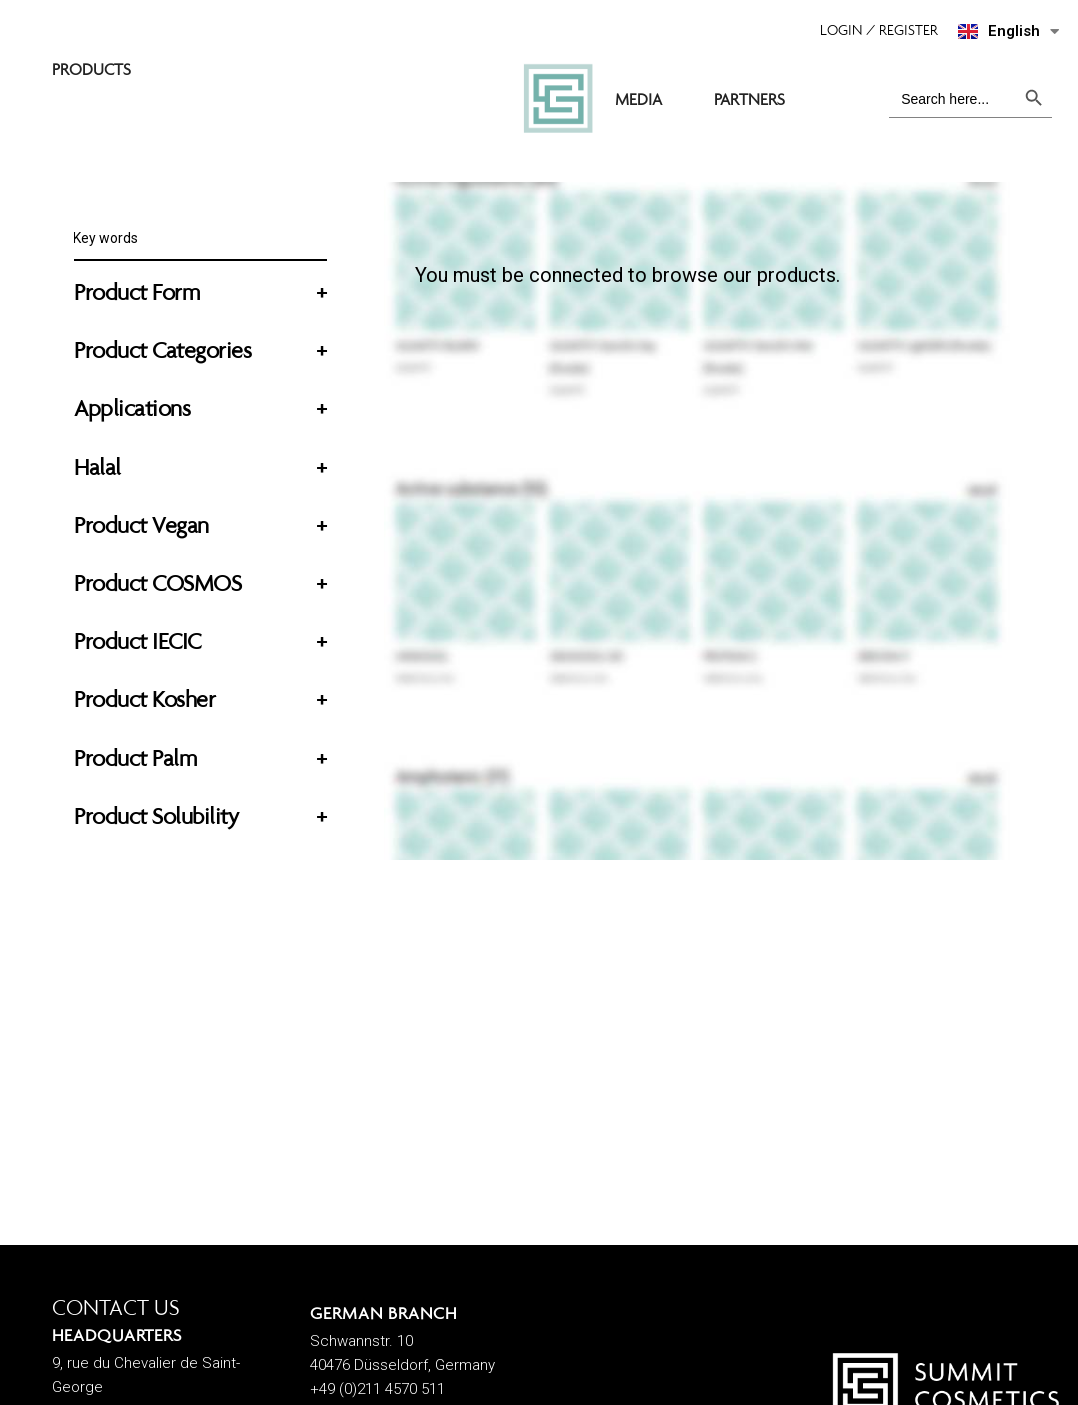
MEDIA (704, 73)
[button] (889, 30)
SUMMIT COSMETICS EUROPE (192, 73)
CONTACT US (116, 1307)
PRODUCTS (388, 73)
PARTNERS (815, 73)
